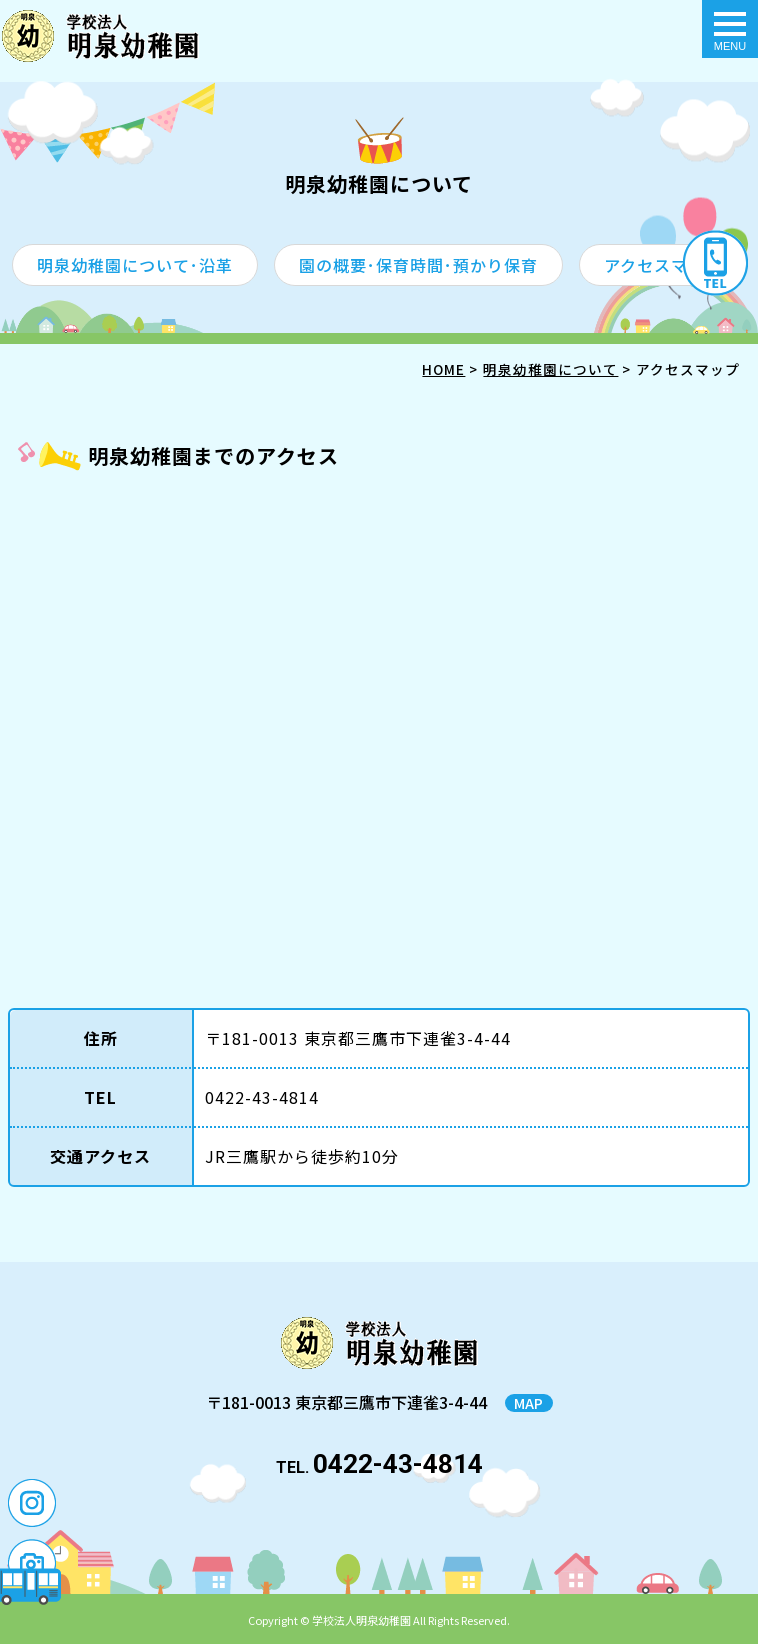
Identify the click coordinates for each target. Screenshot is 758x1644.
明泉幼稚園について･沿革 (135, 265)
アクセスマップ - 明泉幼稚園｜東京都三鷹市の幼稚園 (100, 36)
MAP (528, 1403)
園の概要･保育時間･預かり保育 (418, 265)
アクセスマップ (663, 265)
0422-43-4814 (398, 1464)
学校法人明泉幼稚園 (361, 1620)
